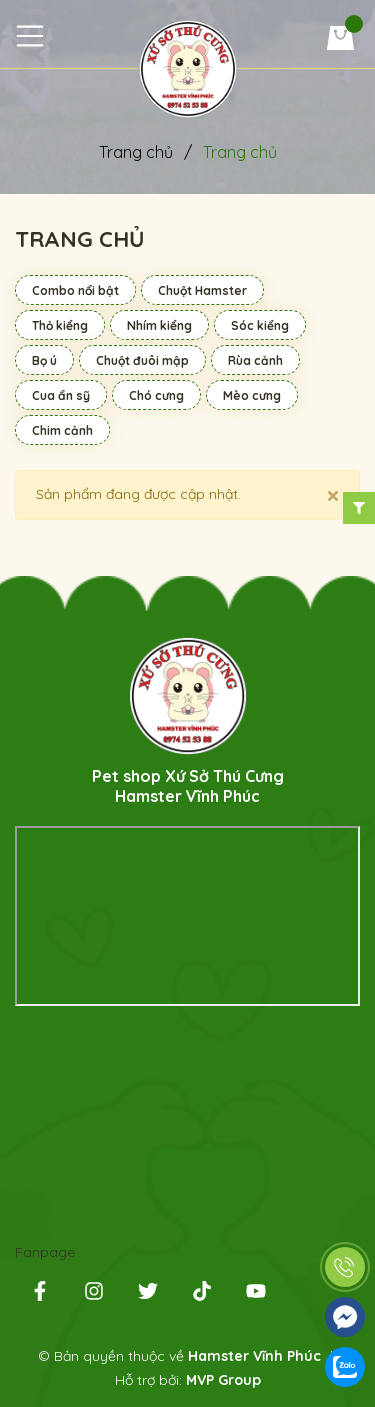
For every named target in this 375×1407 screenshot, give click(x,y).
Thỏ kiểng (60, 325)
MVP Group (223, 1380)
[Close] (333, 495)
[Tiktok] (202, 1295)
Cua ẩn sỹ (61, 395)
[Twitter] (148, 1295)
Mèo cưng (252, 395)
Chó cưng (156, 395)
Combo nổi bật (75, 290)
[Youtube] (256, 1295)
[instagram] (94, 1295)
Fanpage (45, 1252)
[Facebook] (40, 1295)
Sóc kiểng (260, 325)
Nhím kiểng (159, 325)
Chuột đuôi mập (142, 360)
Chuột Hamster (202, 290)
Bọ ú (44, 360)
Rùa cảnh (255, 360)
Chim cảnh (62, 430)
